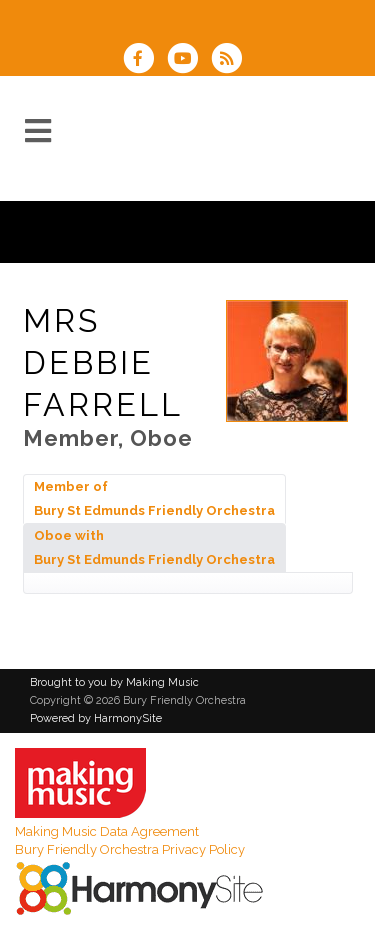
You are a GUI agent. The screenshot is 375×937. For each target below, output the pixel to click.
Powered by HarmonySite (96, 718)
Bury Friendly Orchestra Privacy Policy (130, 849)
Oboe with (154, 547)
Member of (154, 498)
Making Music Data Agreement (107, 831)
